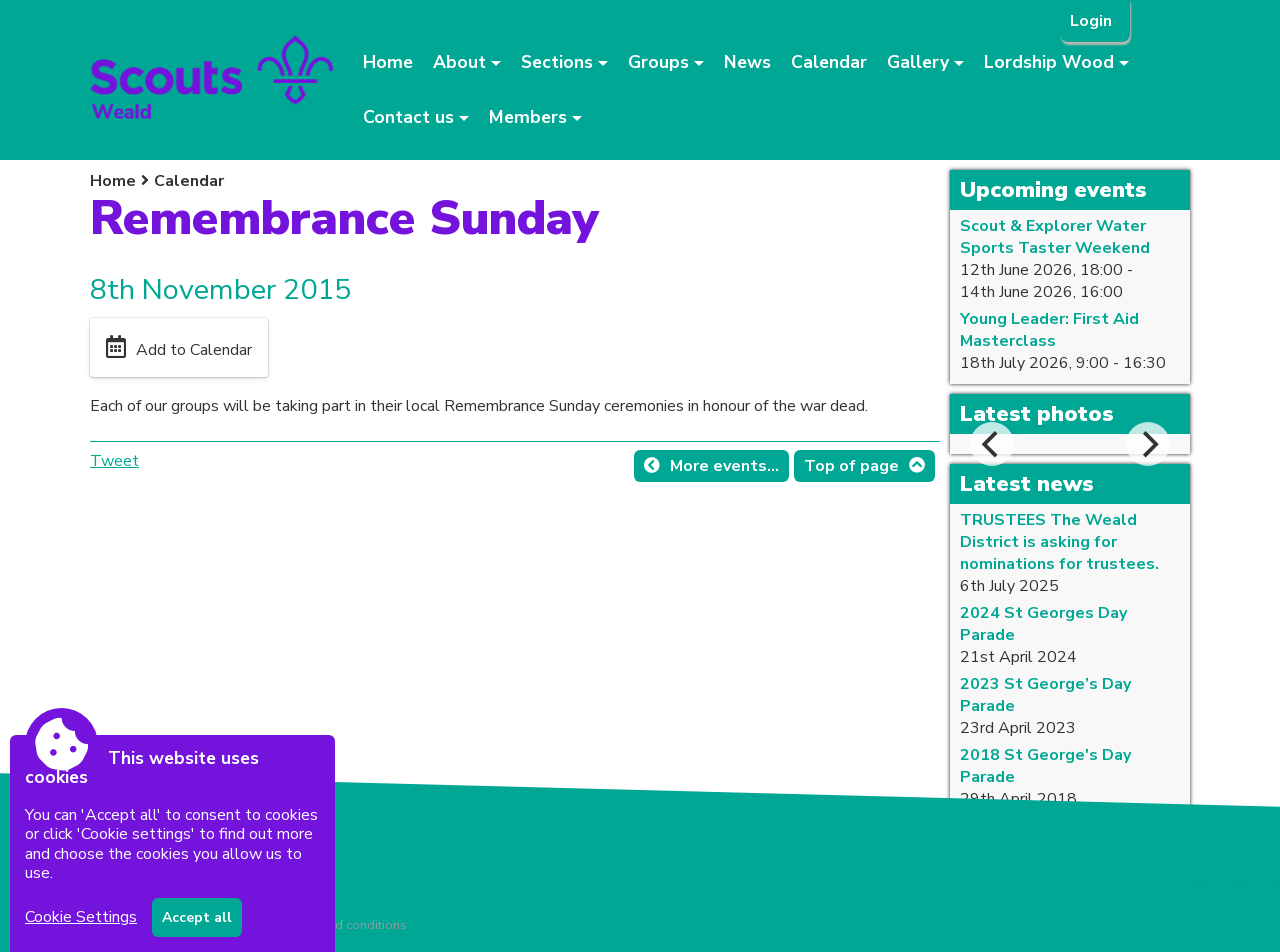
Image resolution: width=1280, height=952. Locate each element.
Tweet (114, 461)
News (747, 62)
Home (388, 62)
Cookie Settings (81, 917)
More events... (724, 466)
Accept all (197, 917)
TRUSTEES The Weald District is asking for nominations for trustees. (1059, 542)
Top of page (851, 466)
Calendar (829, 62)
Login (1093, 21)
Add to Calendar (194, 350)
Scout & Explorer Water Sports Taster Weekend (1055, 237)
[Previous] (992, 444)
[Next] (1148, 444)
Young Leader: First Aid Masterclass (1049, 330)
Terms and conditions (344, 925)
